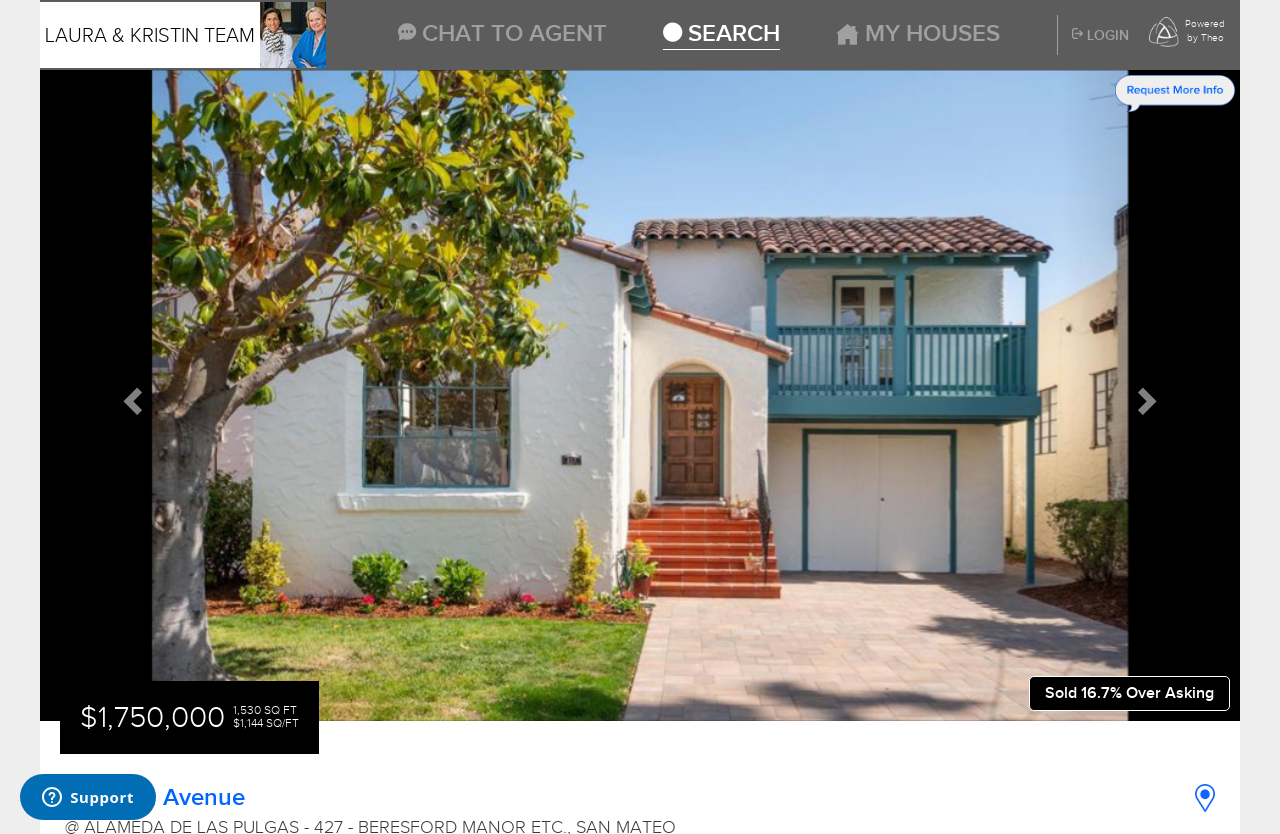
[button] (130, 396)
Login (1100, 36)
